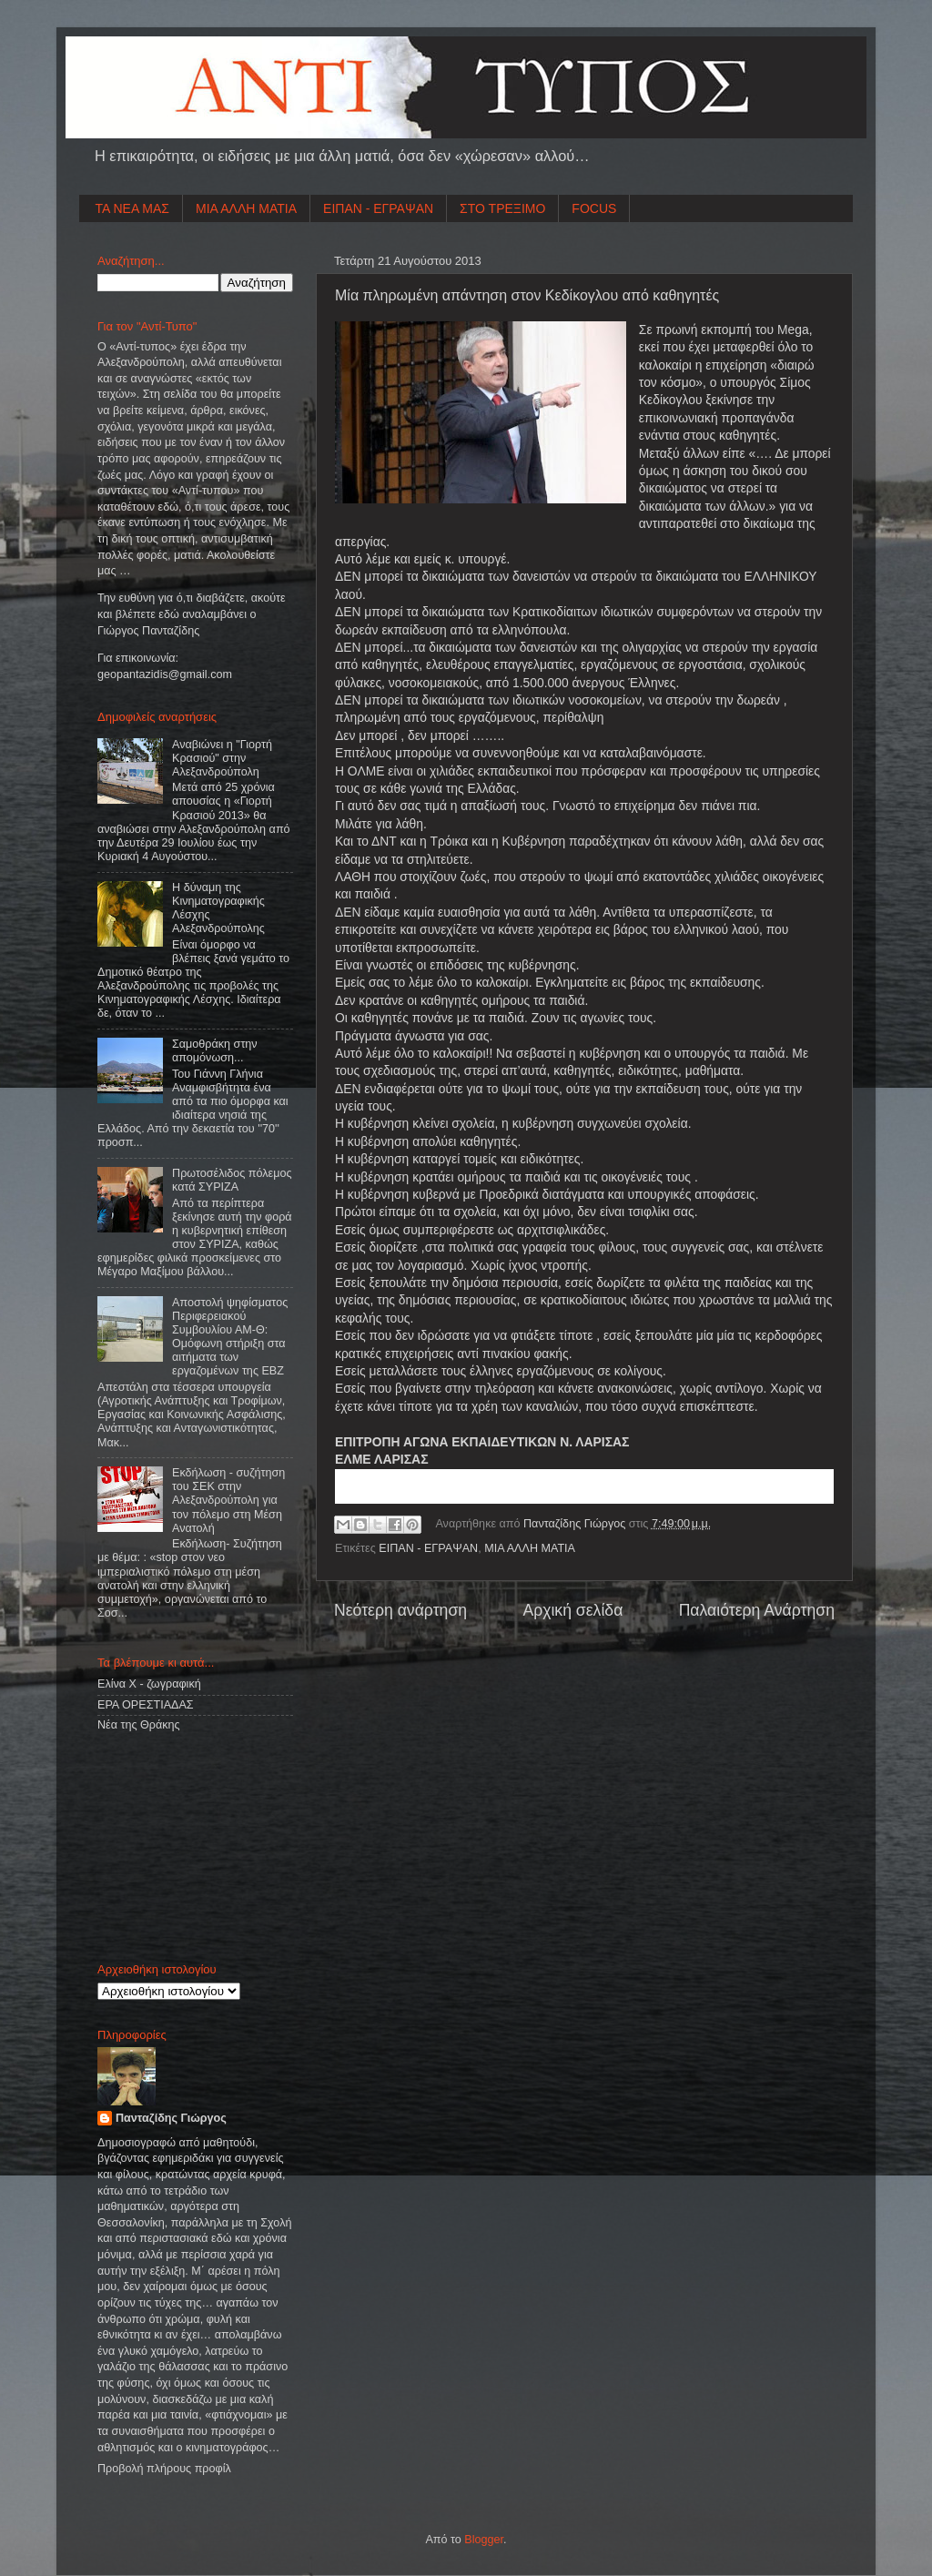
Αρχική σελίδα (572, 1610)
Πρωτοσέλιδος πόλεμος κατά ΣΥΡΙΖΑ (231, 1180)
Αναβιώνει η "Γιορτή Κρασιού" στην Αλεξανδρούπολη (222, 758)
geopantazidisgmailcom (164, 674)
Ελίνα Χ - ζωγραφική (149, 1684)
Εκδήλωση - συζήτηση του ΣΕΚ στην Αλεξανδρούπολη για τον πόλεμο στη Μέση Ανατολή (228, 1500)
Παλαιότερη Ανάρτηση (757, 1610)
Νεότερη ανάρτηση (400, 1610)
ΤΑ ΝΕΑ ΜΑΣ (133, 208)
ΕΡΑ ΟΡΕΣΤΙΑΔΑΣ (145, 1705)
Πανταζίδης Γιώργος (576, 1523)
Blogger (483, 2539)
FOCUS (594, 208)
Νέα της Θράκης (138, 1725)
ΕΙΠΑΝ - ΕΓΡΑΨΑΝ (378, 208)
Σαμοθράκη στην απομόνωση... (215, 1051)
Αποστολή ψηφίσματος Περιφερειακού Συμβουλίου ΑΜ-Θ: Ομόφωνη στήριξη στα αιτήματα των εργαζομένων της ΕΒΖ (230, 1337)
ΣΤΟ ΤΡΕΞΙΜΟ (502, 208)
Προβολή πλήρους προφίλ (164, 2468)
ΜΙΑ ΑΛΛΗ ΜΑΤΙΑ (246, 208)
